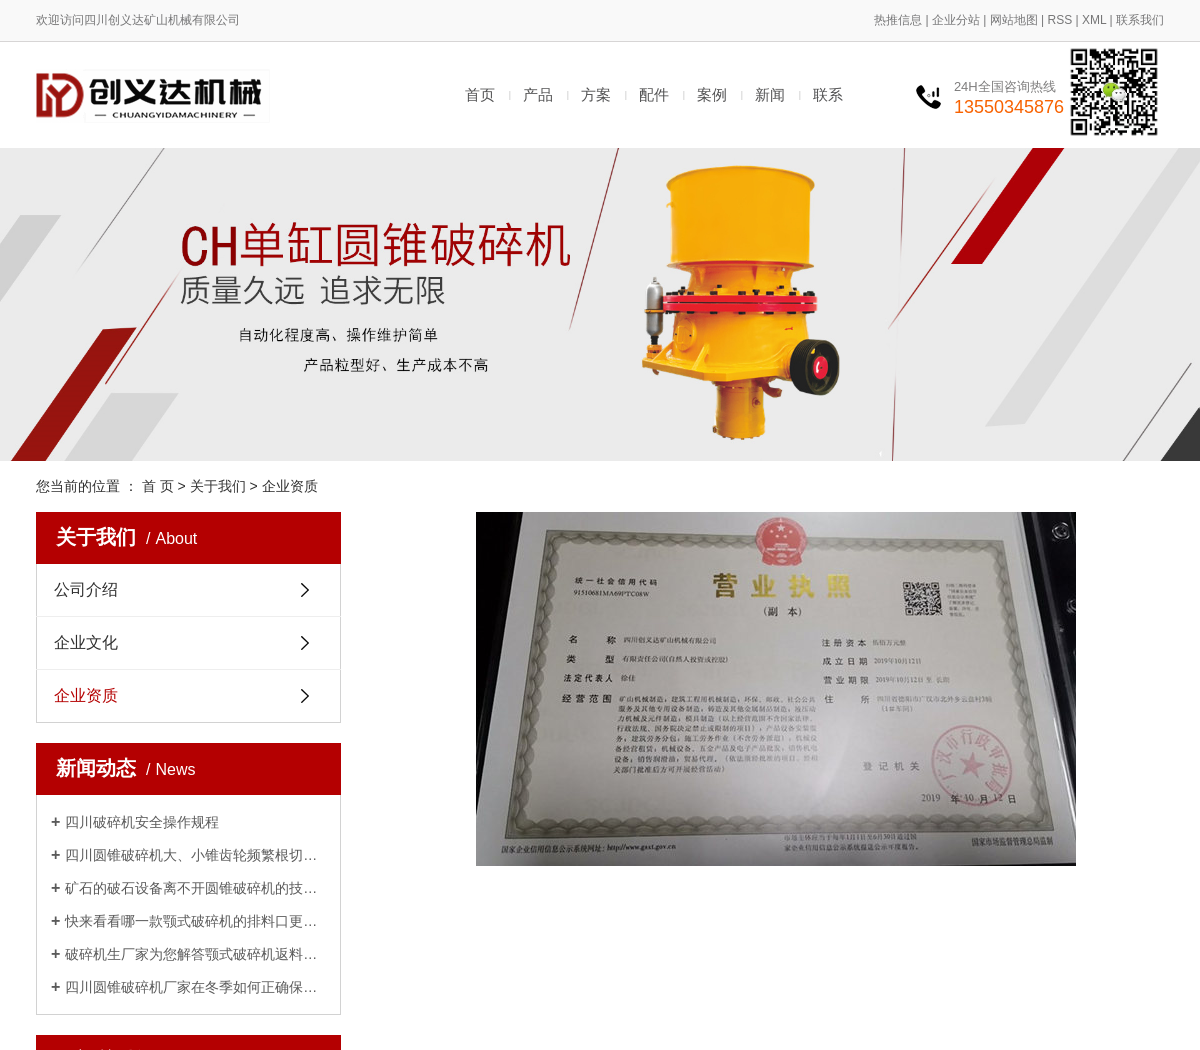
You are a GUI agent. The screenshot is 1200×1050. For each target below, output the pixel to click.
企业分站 (956, 20)
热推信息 (898, 20)
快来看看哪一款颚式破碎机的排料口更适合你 (195, 921)
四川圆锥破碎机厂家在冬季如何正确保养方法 (195, 987)
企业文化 (86, 642)
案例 (712, 94)
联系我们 (1140, 20)
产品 (538, 94)
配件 (654, 94)
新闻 (770, 94)
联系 (828, 94)
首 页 (158, 486)
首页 (480, 94)
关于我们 (218, 486)
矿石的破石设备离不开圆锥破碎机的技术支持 (195, 888)
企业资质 (86, 695)
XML (1094, 20)
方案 (596, 94)
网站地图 (1014, 20)
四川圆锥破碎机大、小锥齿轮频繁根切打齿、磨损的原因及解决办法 (195, 855)
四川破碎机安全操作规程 (142, 822)
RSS (1059, 20)
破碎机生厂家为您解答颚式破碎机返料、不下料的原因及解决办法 (195, 954)
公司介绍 (86, 589)
